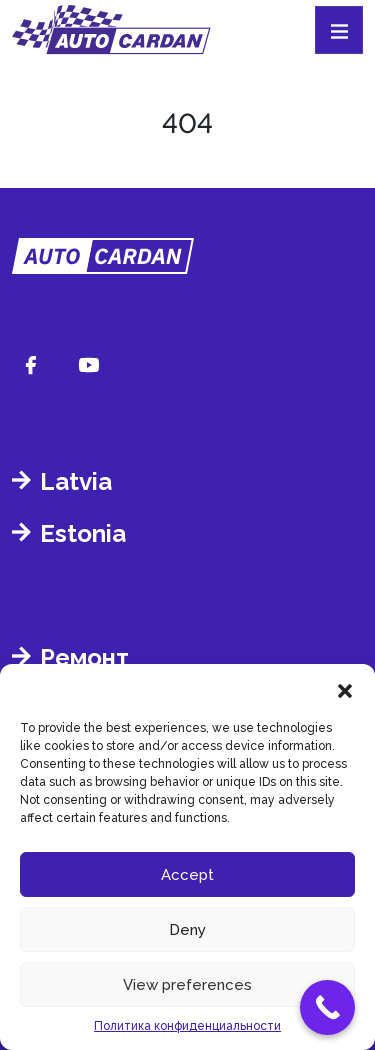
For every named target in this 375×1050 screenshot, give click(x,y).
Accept (187, 875)
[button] (345, 689)
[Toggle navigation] (339, 30)
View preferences (187, 985)
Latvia (76, 481)
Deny (187, 930)
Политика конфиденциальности (187, 1026)
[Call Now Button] (327, 1007)
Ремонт (84, 657)
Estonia (83, 533)
